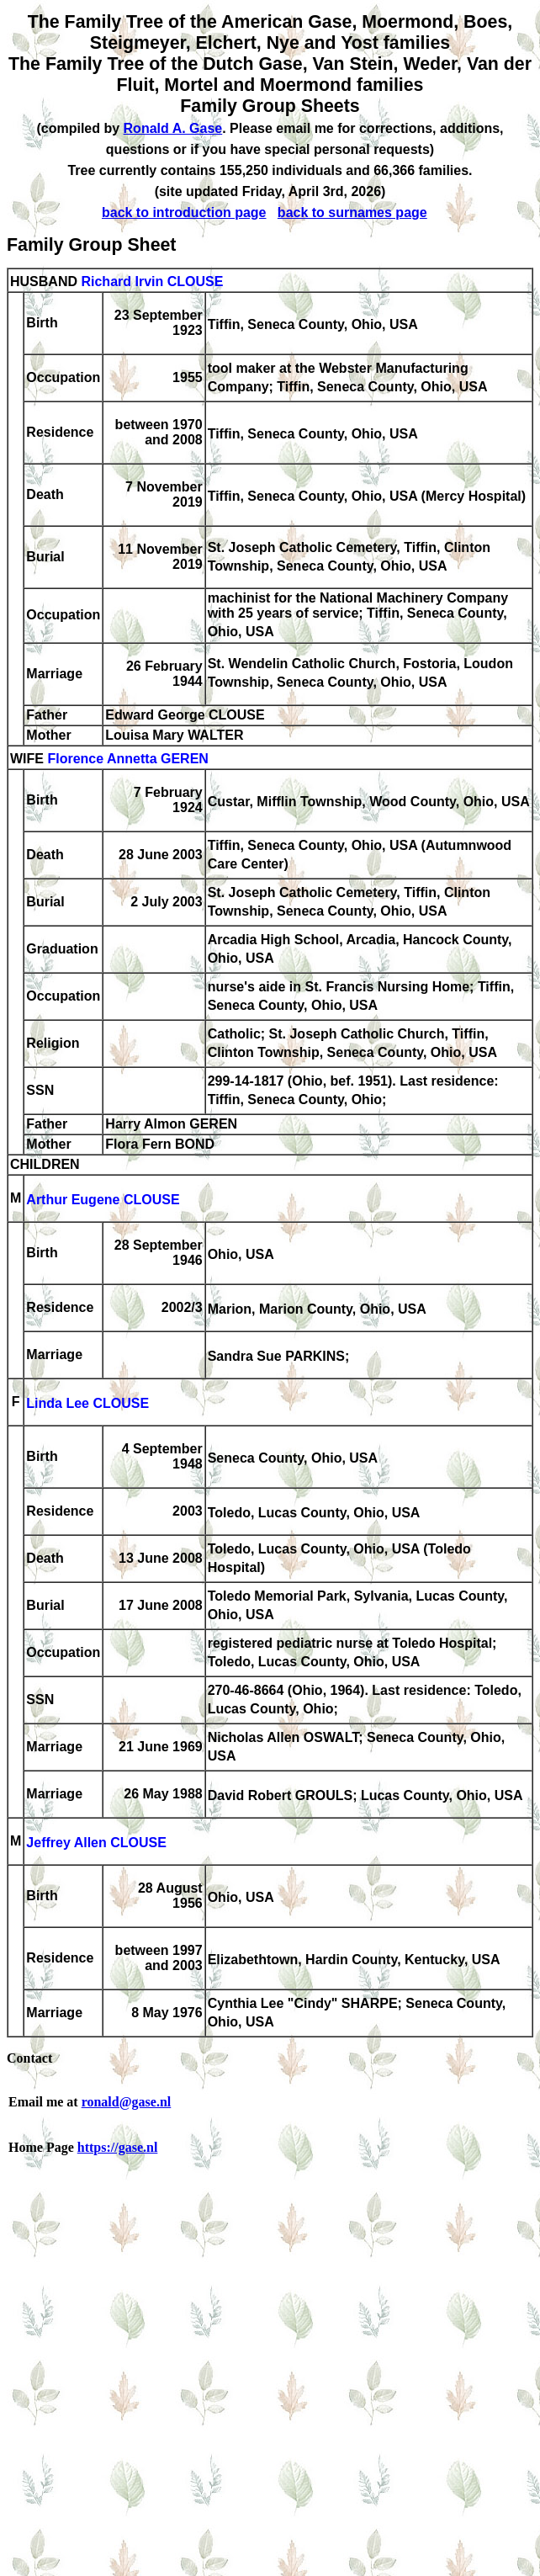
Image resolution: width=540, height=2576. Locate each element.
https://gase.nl (117, 2147)
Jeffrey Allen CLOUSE (96, 1842)
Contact (29, 2058)
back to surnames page (352, 212)
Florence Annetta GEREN (127, 759)
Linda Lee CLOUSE (87, 1403)
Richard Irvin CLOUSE (152, 281)
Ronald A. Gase (173, 128)
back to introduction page (184, 212)
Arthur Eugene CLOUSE (102, 1199)
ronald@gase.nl (127, 2102)
